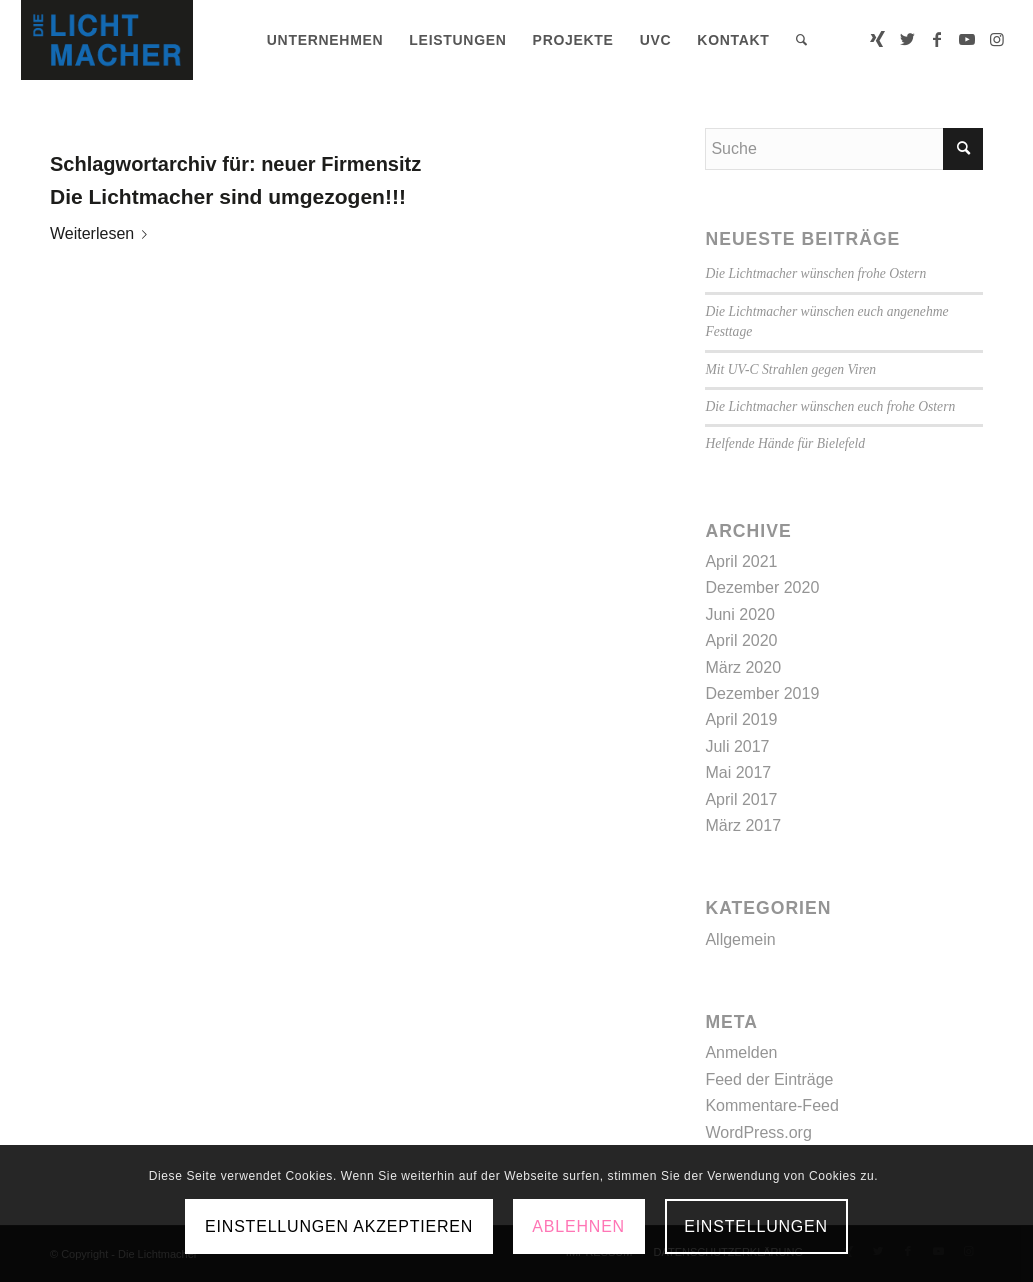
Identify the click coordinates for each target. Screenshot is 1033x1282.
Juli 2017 (737, 746)
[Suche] (802, 40)
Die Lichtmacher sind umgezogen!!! (228, 196)
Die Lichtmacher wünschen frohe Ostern (815, 273)
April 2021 (741, 561)
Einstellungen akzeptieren (339, 1226)
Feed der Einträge (769, 1079)
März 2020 (743, 667)
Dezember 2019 (762, 693)
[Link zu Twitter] (907, 39)
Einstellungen (756, 1226)
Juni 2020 (739, 614)
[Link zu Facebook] (937, 39)
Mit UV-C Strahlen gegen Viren (790, 369)
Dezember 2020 (762, 587)
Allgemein (740, 939)
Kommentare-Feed (771, 1105)
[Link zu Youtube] (967, 39)
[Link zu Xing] (877, 39)
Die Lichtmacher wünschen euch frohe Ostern (830, 406)
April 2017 (741, 799)
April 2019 (741, 719)
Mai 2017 (738, 772)
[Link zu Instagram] (997, 39)
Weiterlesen (102, 233)
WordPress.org (758, 1132)
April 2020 (741, 640)
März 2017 (743, 825)
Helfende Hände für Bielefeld (785, 443)
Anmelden (741, 1052)
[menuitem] (325, 40)
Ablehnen (578, 1226)
